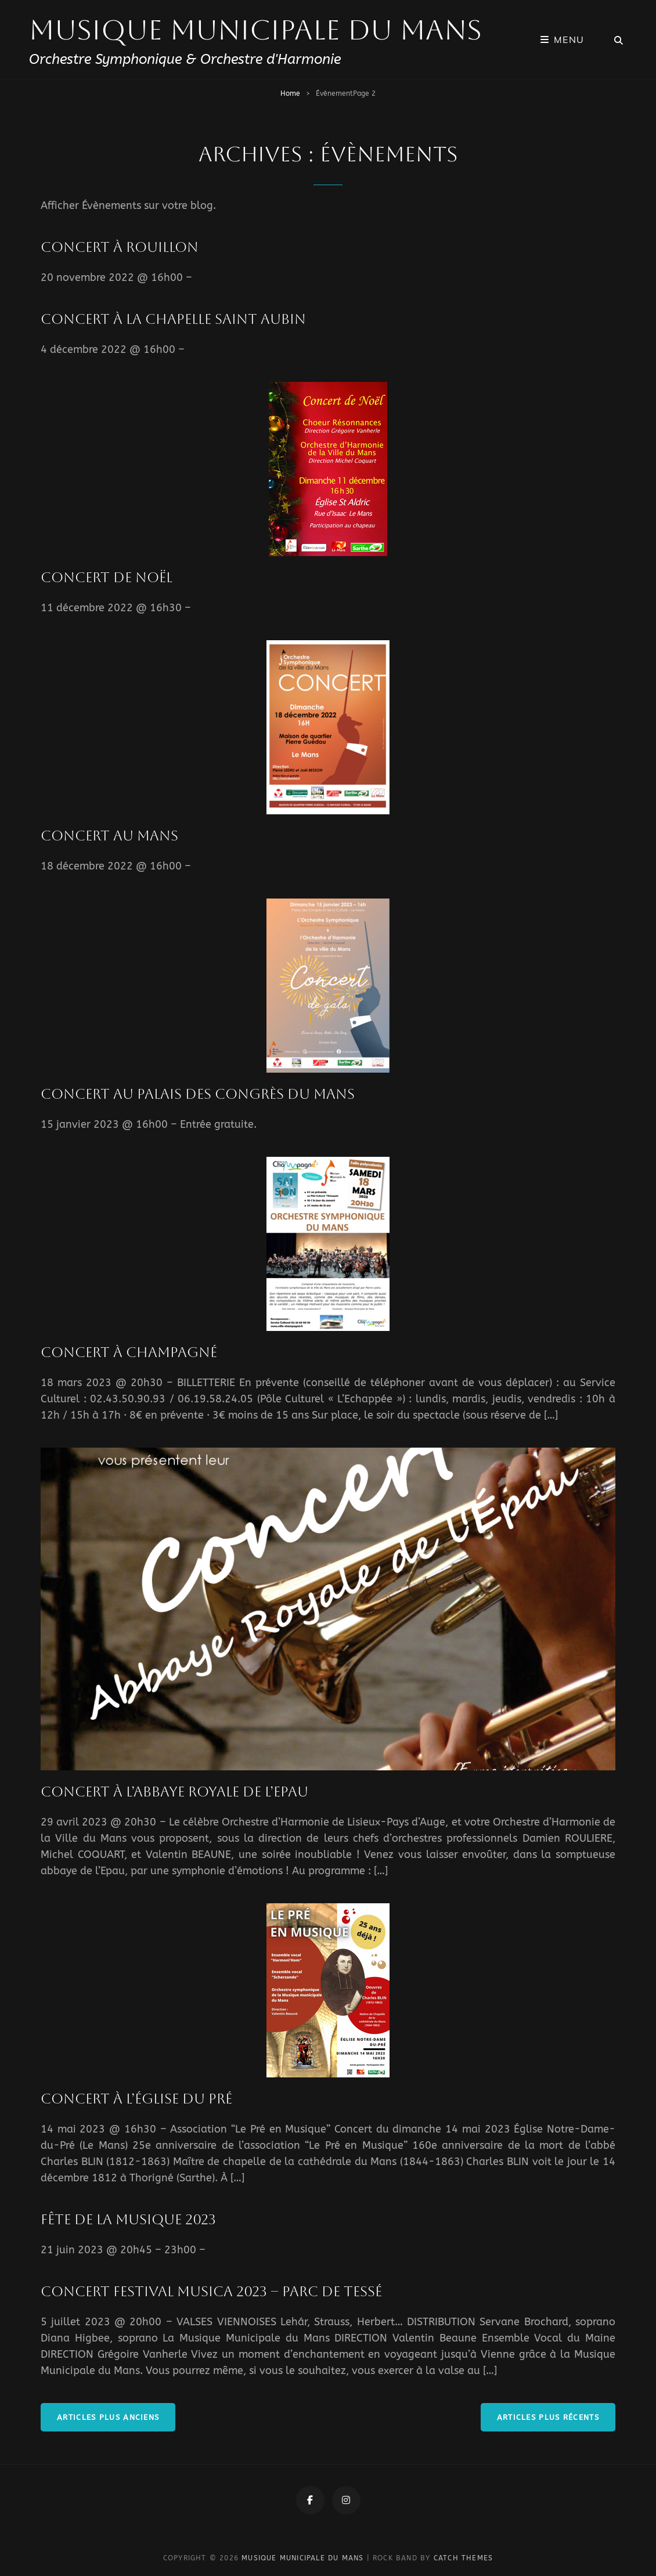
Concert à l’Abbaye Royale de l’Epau (174, 1792)
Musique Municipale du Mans (255, 29)
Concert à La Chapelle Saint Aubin (173, 319)
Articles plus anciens (108, 2417)
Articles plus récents (548, 2417)
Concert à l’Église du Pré (136, 2099)
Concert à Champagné (129, 1352)
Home (290, 93)
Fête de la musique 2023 (128, 2219)
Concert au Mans (109, 836)
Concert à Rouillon (120, 247)
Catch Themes (463, 2558)
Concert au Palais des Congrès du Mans (198, 1094)
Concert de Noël (106, 577)
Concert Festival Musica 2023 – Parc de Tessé (211, 2291)
